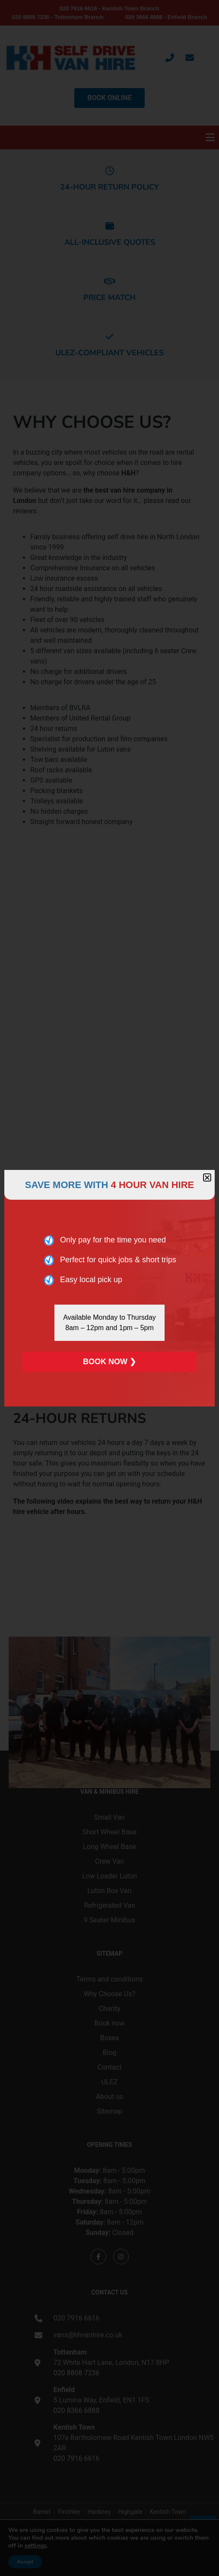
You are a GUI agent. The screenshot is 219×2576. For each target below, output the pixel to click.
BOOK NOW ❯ (109, 1361)
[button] (207, 1177)
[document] (109, 1288)
